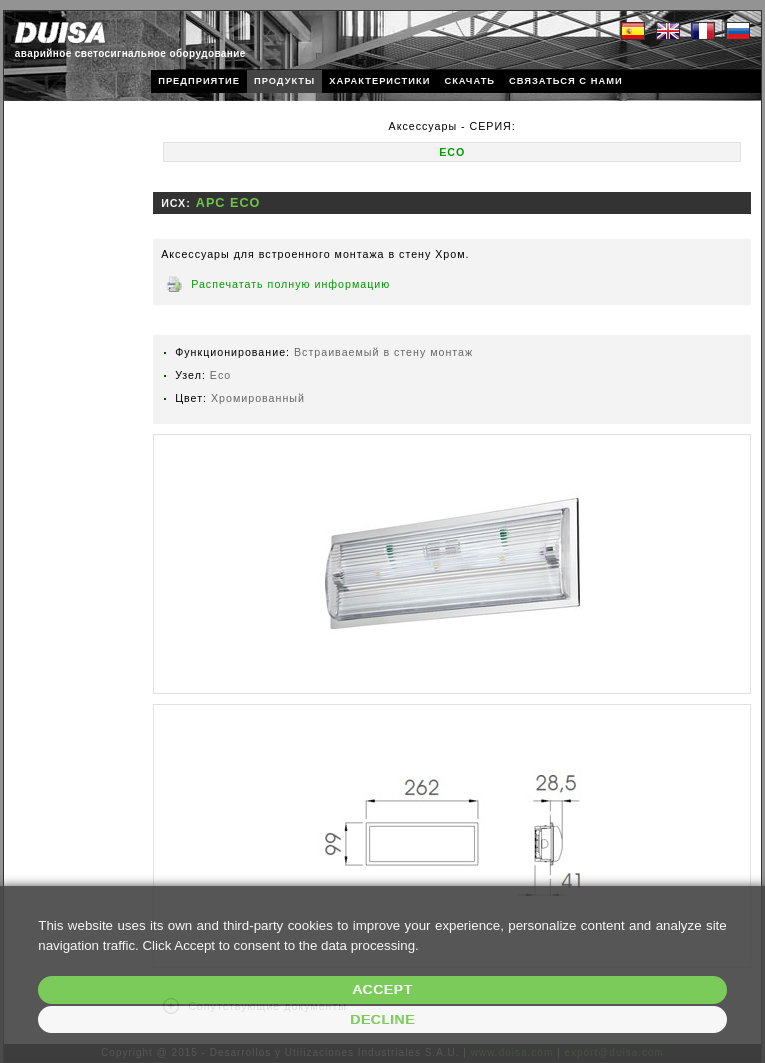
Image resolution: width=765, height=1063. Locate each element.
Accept (382, 989)
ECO (452, 152)
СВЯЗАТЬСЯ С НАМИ (566, 81)
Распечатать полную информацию (290, 284)
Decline (382, 1019)
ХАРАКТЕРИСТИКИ (379, 81)
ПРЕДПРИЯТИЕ (199, 81)
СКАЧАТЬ (469, 81)
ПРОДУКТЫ (284, 81)
